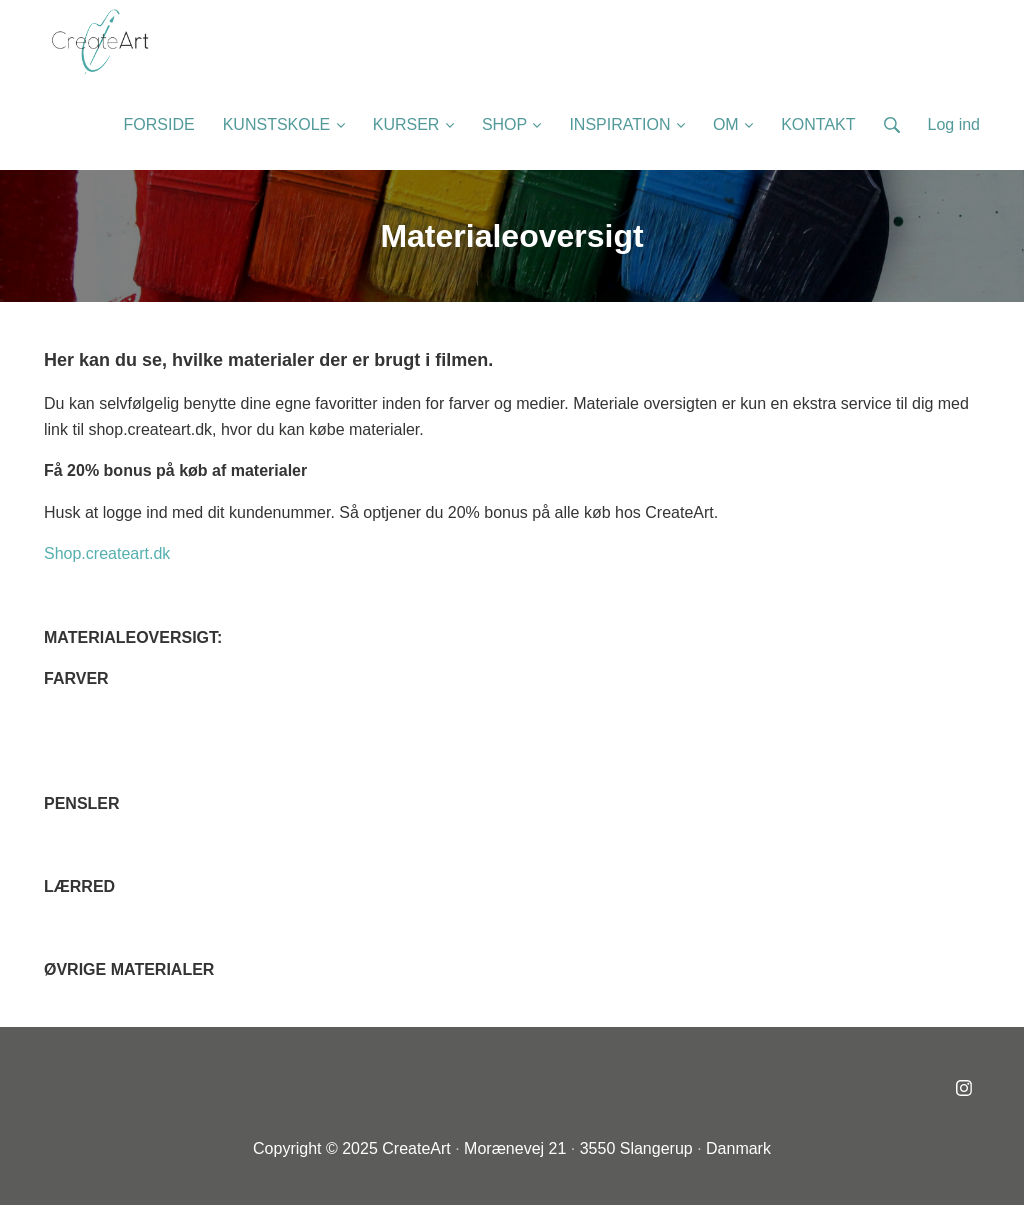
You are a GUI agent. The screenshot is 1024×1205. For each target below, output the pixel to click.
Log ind (954, 124)
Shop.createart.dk (107, 553)
